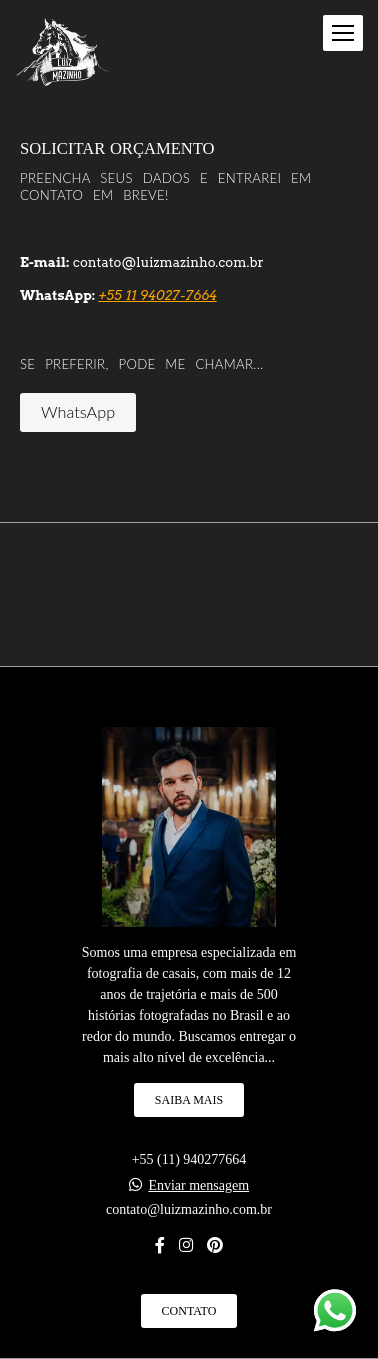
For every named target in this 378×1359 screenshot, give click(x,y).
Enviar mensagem (198, 1186)
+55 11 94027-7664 (157, 295)
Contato (189, 1311)
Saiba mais (189, 1100)
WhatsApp (78, 411)
